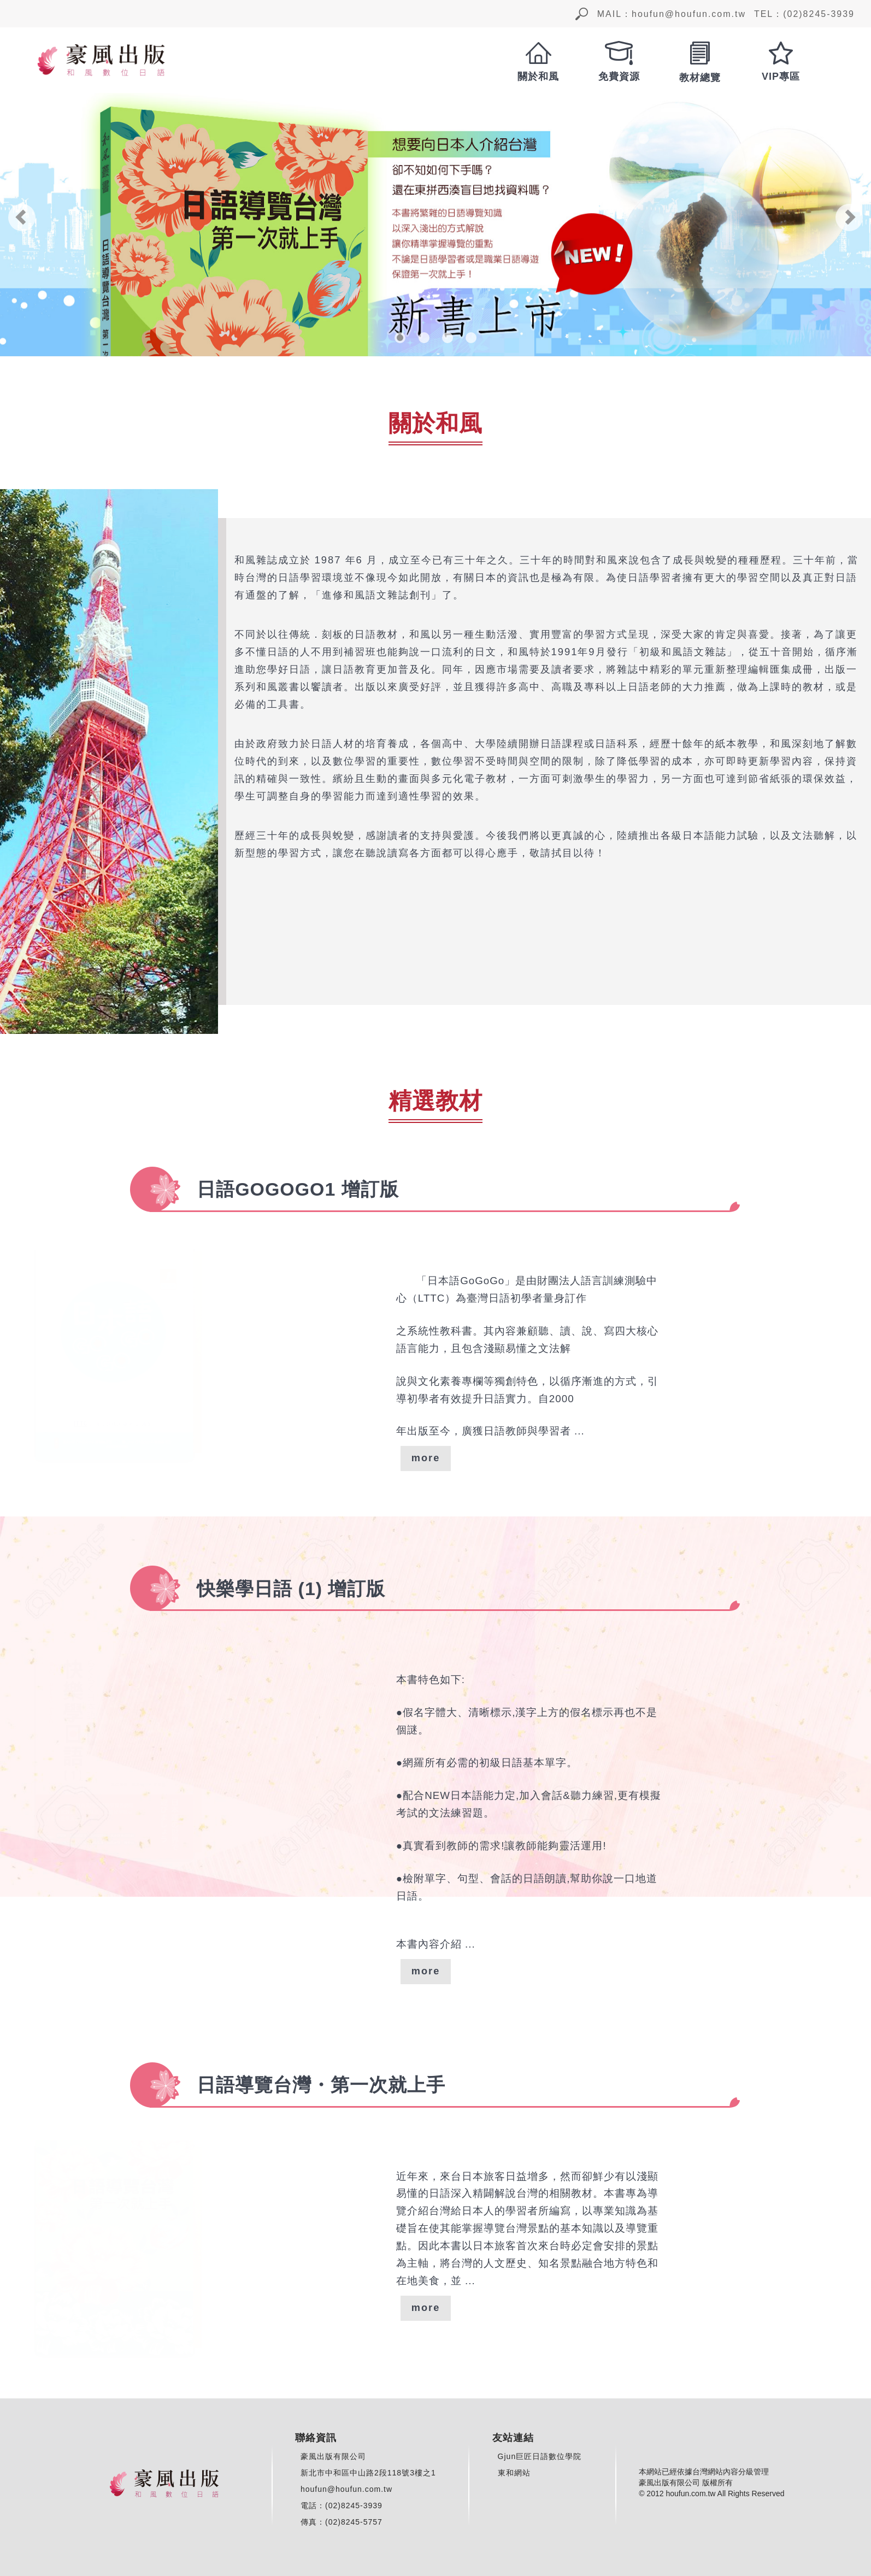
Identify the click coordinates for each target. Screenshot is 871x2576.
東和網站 (514, 2472)
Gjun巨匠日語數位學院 (540, 2456)
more (425, 1457)
